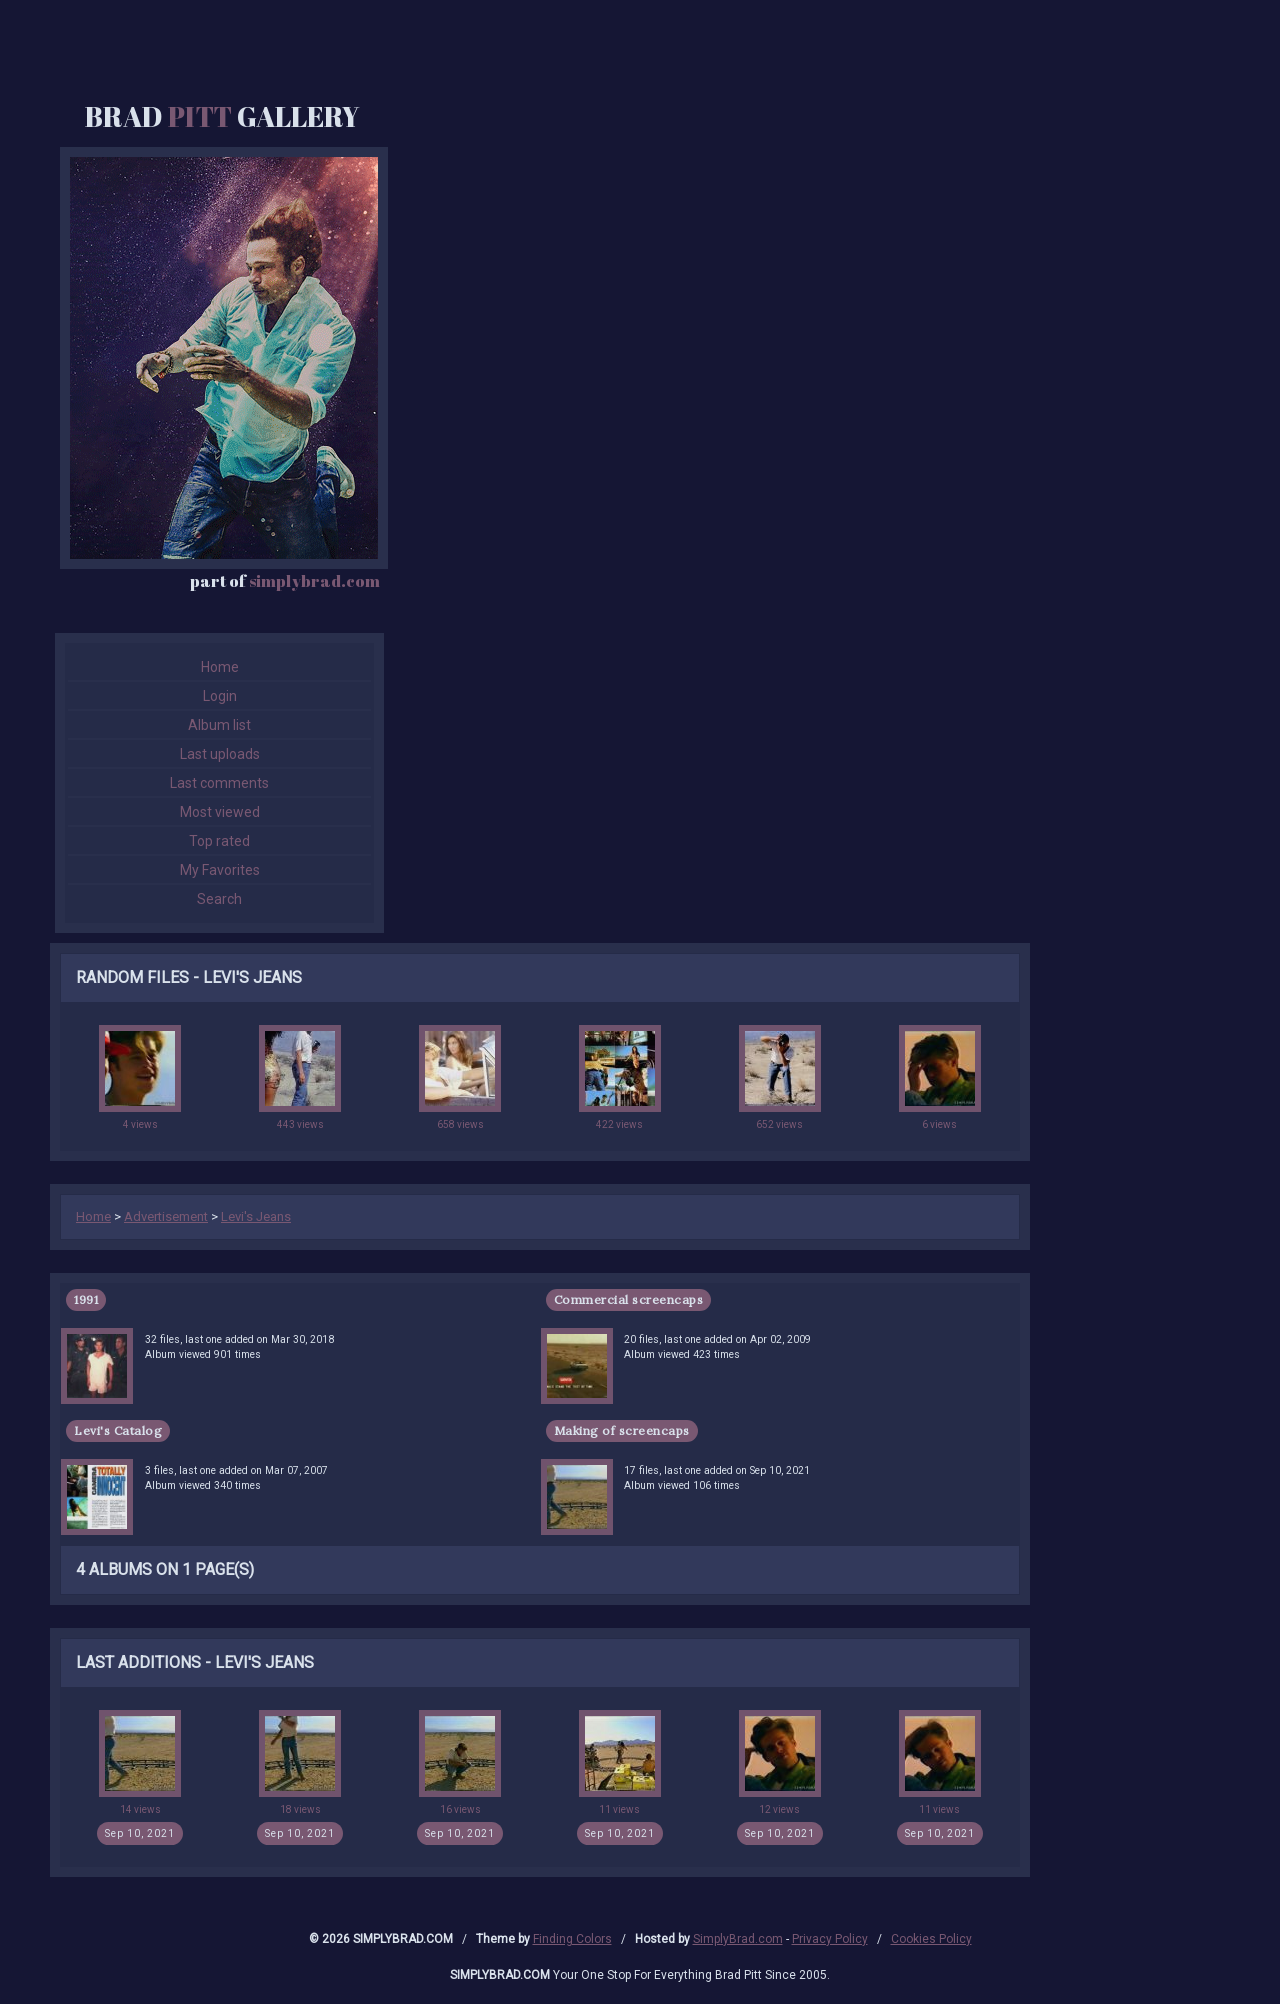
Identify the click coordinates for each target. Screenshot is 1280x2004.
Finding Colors (572, 1939)
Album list (219, 725)
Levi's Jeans (256, 1216)
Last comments (219, 783)
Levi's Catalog (118, 1430)
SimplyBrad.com (738, 1939)
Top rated (219, 841)
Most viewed (220, 812)
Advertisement (166, 1216)
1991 (86, 1299)
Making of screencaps (622, 1430)
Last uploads (220, 754)
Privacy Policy (830, 1939)
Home (220, 667)
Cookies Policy (931, 1939)
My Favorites (220, 870)
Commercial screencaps (629, 1299)
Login (220, 696)
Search (219, 899)
